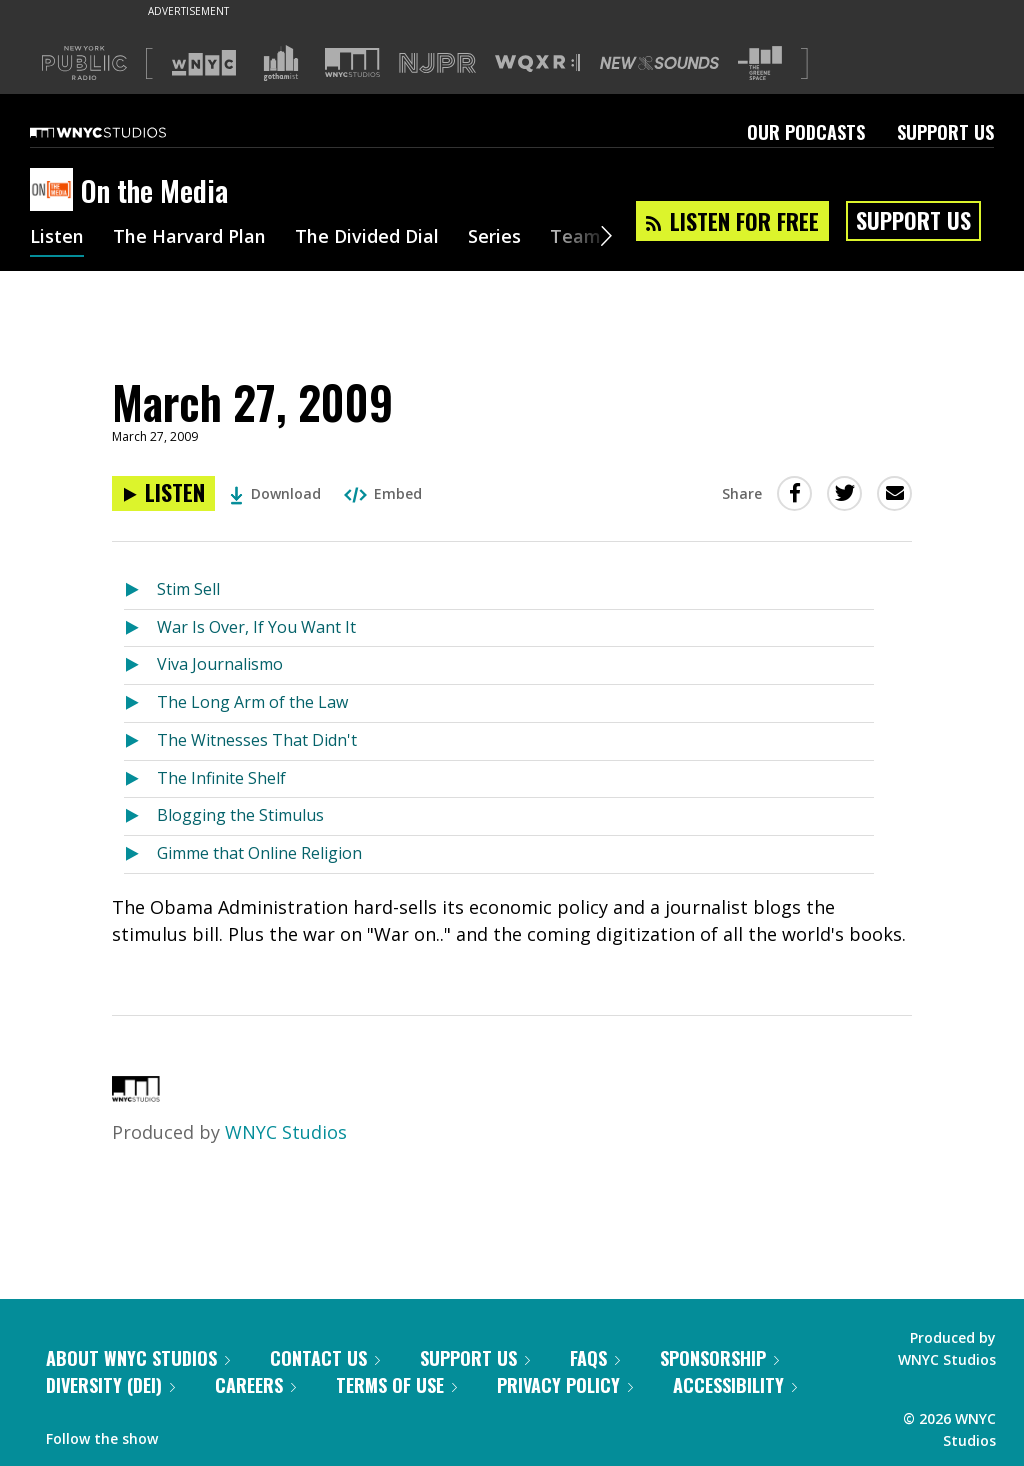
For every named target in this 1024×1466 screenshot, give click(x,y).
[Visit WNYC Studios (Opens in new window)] (352, 62)
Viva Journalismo (220, 664)
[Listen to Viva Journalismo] (140, 665)
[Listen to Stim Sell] (140, 590)
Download (275, 493)
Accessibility (735, 1385)
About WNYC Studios (138, 1358)
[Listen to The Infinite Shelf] (140, 779)
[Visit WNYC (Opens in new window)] (204, 63)
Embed (383, 493)
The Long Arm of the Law (252, 702)
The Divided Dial (367, 238)
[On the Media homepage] (55, 191)
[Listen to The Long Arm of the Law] (140, 703)
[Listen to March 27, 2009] (163, 493)
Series (494, 238)
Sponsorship (719, 1358)
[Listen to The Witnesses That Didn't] (140, 741)
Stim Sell (188, 589)
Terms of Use (396, 1385)
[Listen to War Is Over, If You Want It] (140, 628)
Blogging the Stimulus (240, 815)
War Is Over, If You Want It (256, 627)
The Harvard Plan (189, 238)
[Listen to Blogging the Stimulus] (140, 816)
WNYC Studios (286, 1132)
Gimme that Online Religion (259, 853)
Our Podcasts (806, 132)
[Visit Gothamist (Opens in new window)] (281, 63)
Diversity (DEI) (110, 1385)
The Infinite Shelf (221, 778)
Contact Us (325, 1358)
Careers (255, 1385)
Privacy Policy (565, 1385)
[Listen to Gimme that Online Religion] (140, 854)
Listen (57, 238)
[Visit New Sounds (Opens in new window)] (659, 63)
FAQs (595, 1358)
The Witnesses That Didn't (257, 740)
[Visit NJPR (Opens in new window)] (437, 63)
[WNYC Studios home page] (123, 132)
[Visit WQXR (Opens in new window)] (537, 63)
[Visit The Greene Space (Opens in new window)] (760, 63)
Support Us (945, 132)
